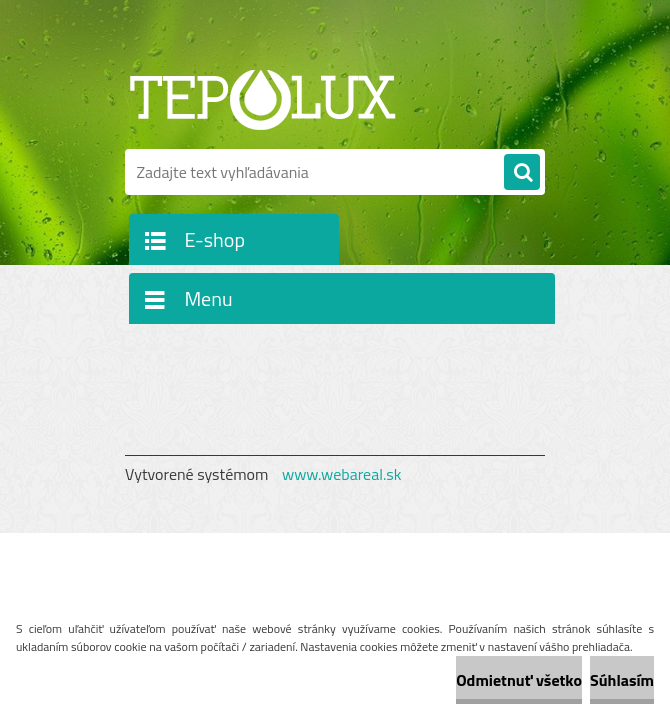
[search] (522, 173)
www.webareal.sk (342, 474)
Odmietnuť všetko (519, 680)
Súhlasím (622, 680)
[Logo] (262, 97)
